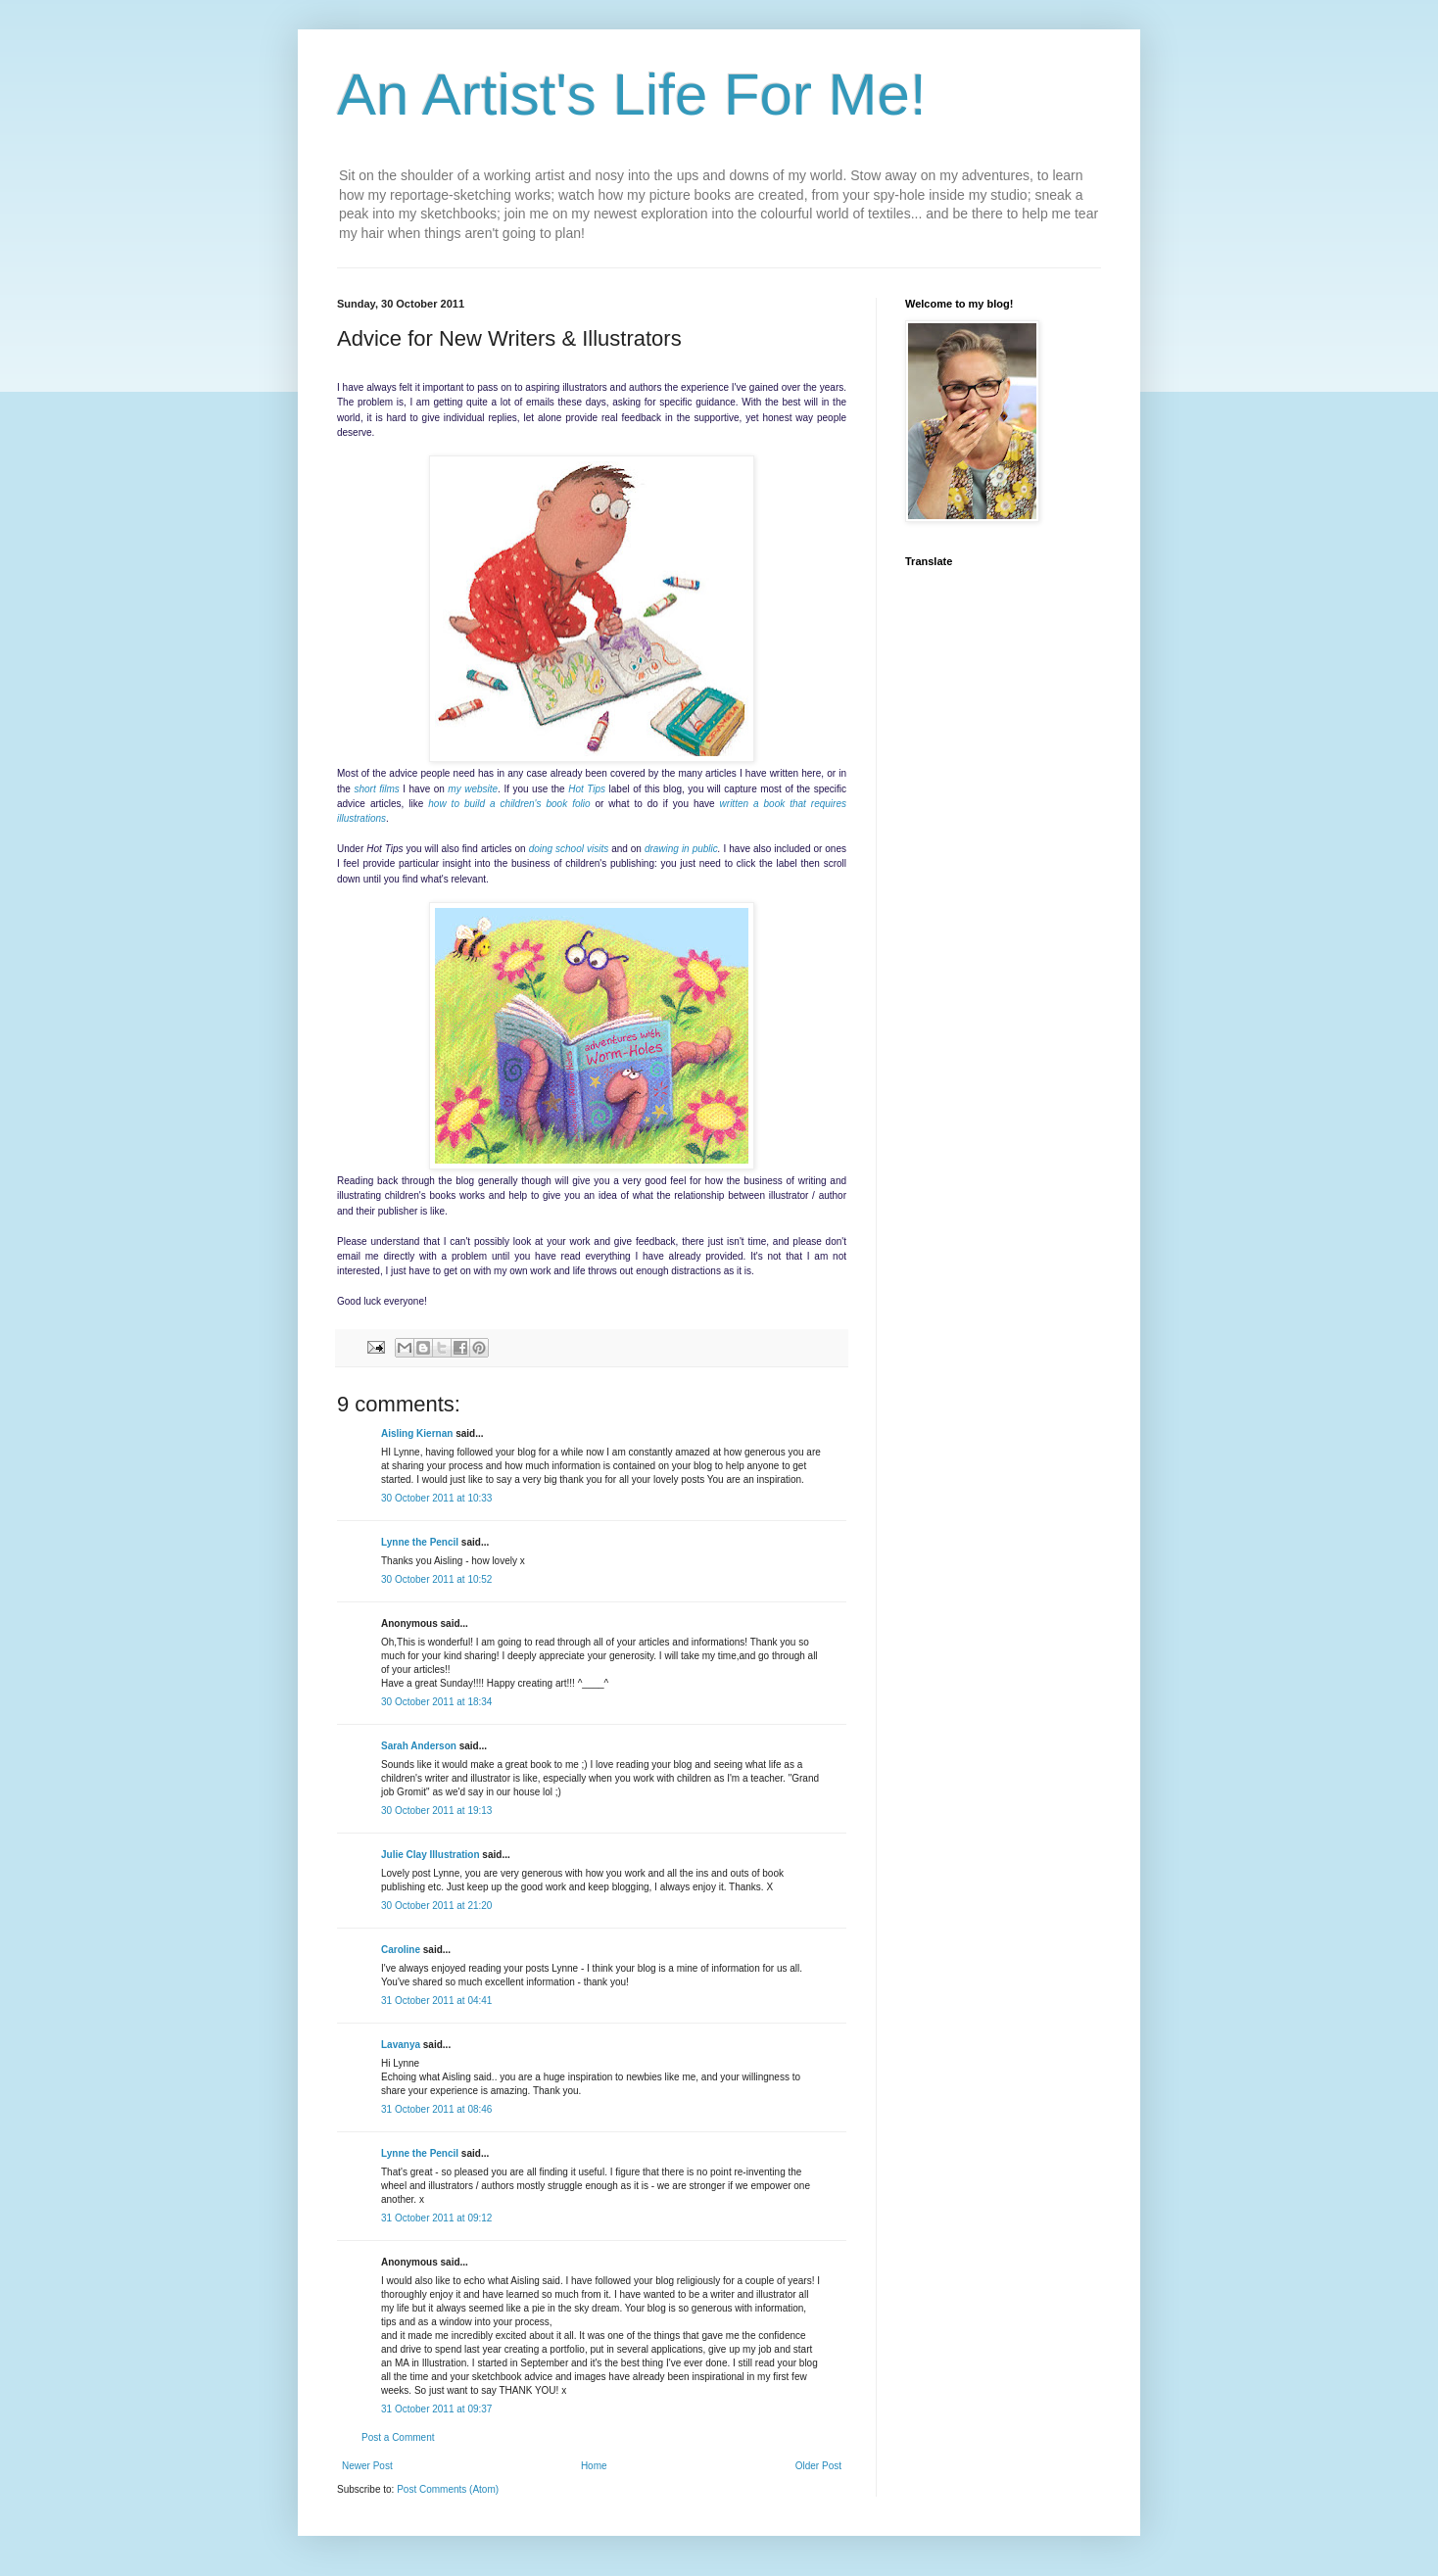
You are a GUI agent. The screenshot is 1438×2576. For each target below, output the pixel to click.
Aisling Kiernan (417, 1433)
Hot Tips (586, 789)
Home (594, 2465)
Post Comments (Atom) (448, 2489)
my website (473, 789)
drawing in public (681, 848)
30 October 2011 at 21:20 (436, 1905)
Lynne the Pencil (419, 1542)
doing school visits (569, 848)
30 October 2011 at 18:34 (436, 1701)
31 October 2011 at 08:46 (436, 2109)
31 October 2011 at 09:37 (436, 2409)
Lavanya (400, 2044)
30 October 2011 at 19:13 (436, 1810)
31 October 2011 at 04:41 (436, 2000)
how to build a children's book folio (509, 803)
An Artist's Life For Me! (632, 94)
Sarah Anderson (418, 1746)
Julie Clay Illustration (430, 1854)
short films (376, 789)
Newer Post (367, 2465)
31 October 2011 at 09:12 (436, 2218)
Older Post (818, 2465)
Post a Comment (397, 2437)
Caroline (400, 1949)
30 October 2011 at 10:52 (436, 1579)
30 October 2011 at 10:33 (436, 1498)
